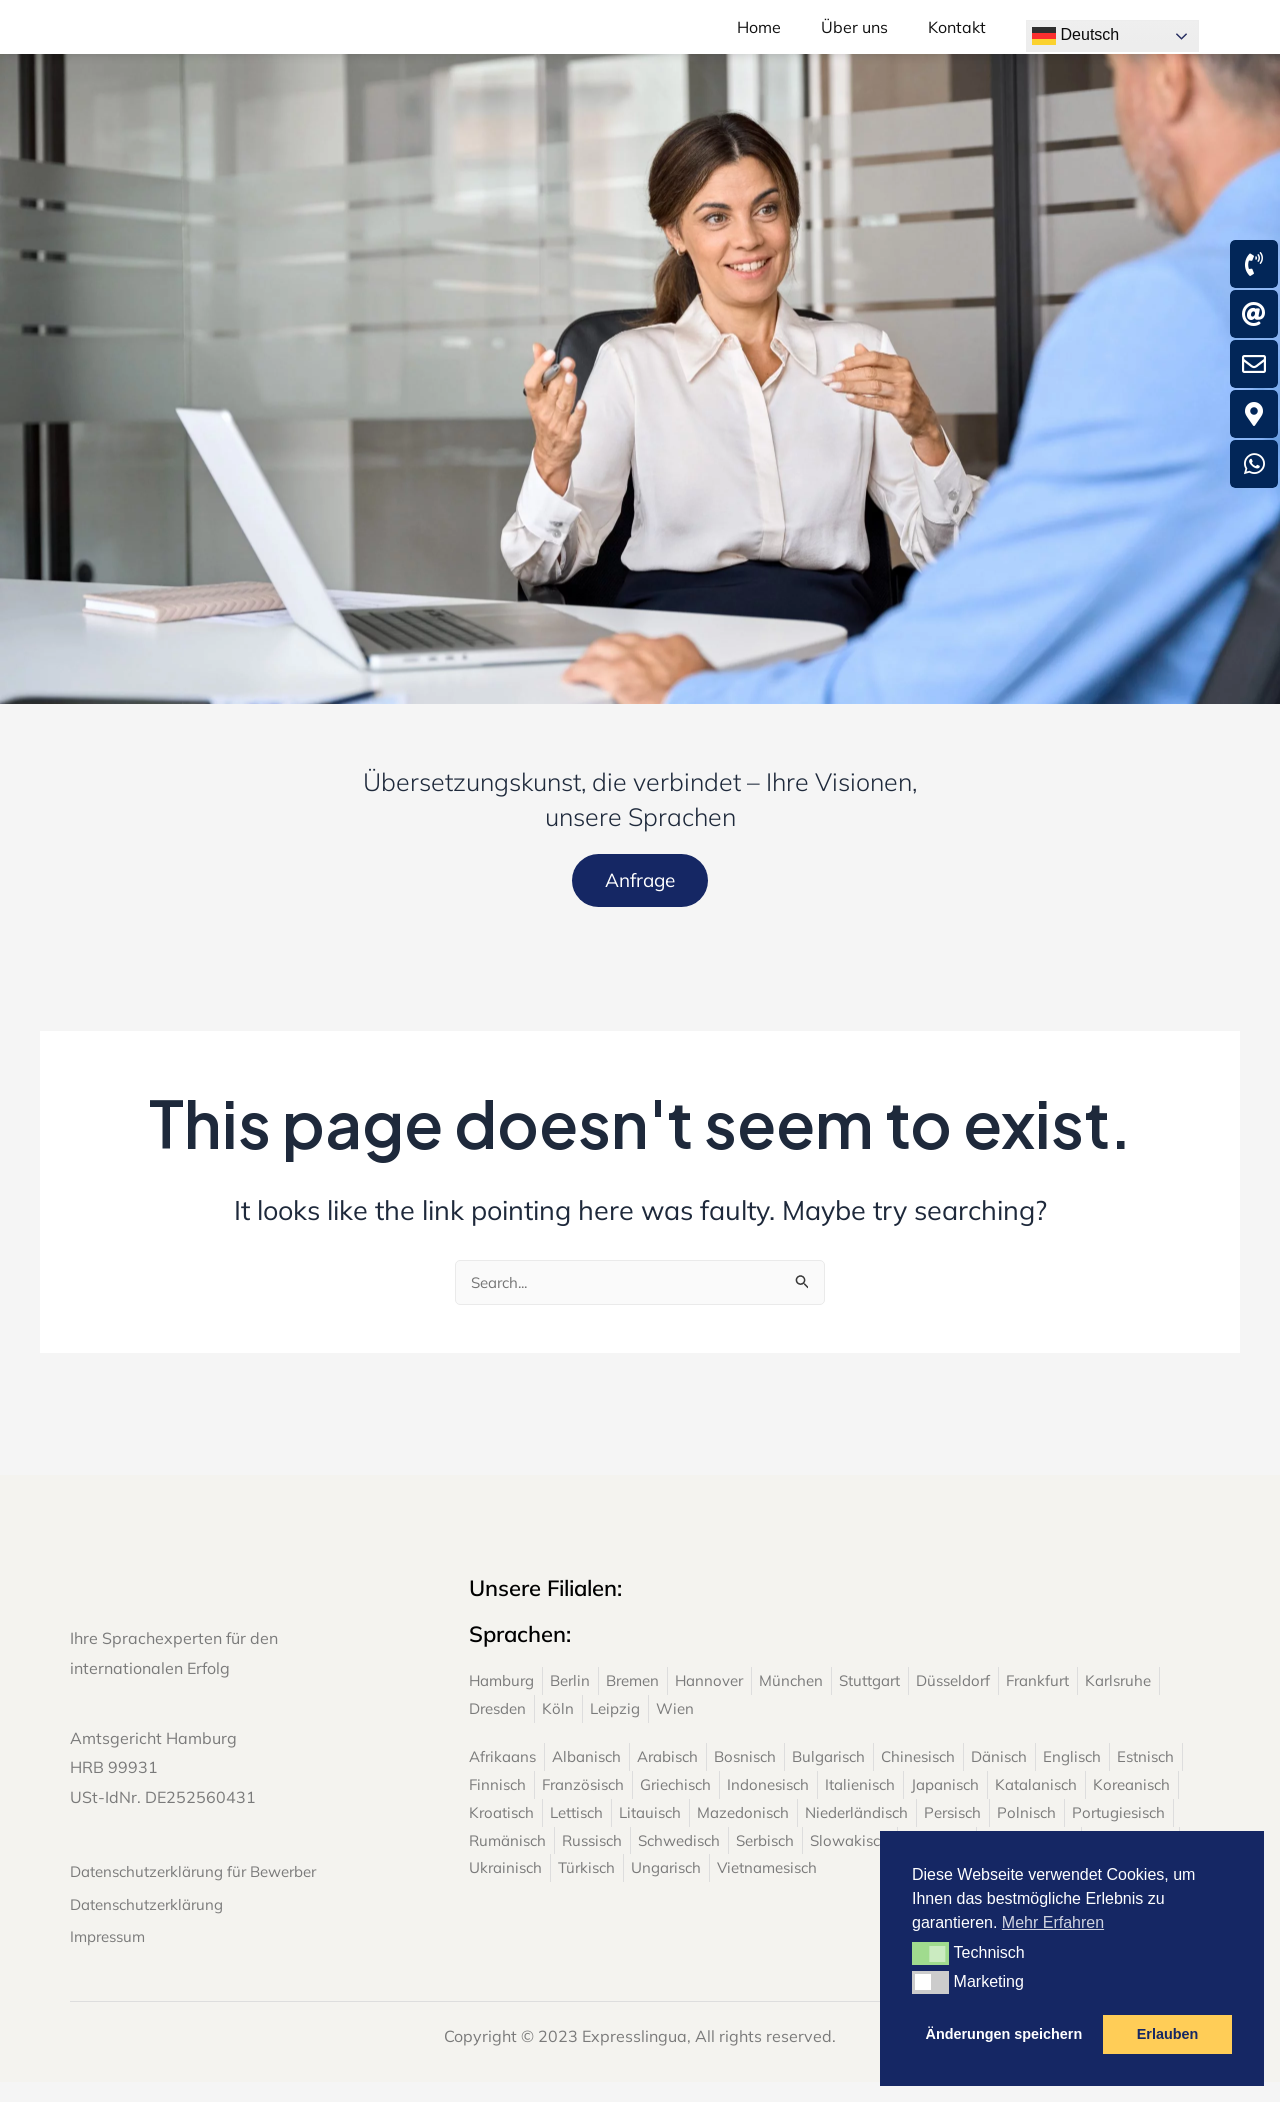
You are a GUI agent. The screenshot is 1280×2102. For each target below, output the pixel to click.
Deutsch (1075, 36)
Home (759, 38)
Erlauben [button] (1168, 2034)
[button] (930, 1953)
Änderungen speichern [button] (1004, 2034)
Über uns (854, 38)
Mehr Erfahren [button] (1053, 1922)
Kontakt (957, 38)
